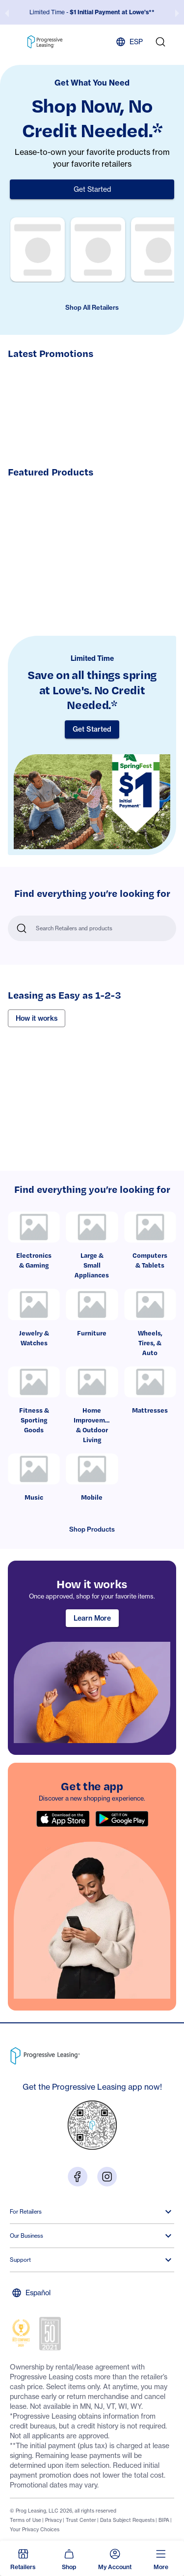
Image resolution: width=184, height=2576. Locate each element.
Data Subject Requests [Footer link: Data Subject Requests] (127, 2520)
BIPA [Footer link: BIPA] (163, 2520)
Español (31, 2293)
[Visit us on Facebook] (77, 2176)
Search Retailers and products (74, 928)
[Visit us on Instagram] (107, 2176)
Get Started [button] (92, 189)
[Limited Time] (92, 746)
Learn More (92, 1618)
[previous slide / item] (7, 12)
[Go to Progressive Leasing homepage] (46, 2054)
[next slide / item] (177, 12)
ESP (129, 42)
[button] (23, 2558)
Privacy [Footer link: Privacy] (53, 2520)
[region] (92, 1658)
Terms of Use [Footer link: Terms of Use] (25, 2520)
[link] (34, 1245)
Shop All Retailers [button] (92, 307)
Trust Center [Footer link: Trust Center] (81, 2520)
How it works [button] (36, 1018)
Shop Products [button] (92, 1529)
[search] (160, 42)
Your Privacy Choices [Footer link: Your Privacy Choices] (34, 2529)
